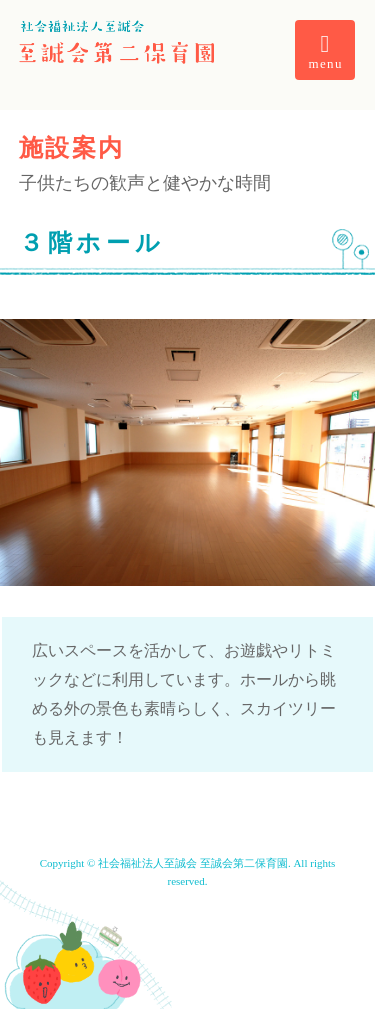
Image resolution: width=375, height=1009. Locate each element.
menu (326, 51)
